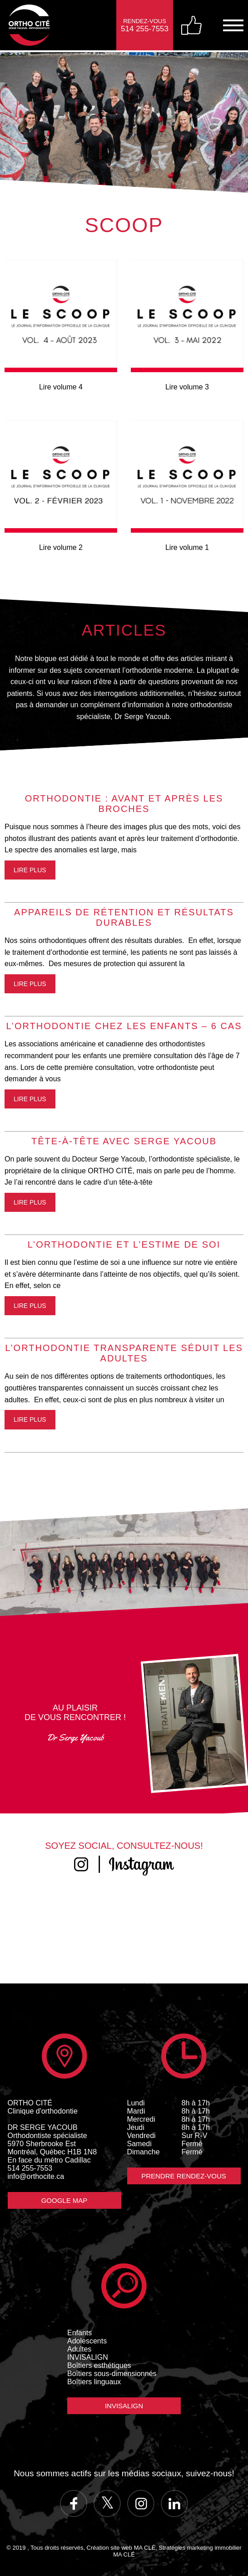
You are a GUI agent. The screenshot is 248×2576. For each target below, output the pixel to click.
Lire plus (30, 870)
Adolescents (87, 2341)
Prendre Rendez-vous (183, 2176)
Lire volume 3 (187, 387)
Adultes (79, 2349)
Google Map (64, 2200)
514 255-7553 (30, 2168)
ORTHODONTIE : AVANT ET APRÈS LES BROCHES (124, 803)
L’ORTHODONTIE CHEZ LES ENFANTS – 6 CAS (124, 1026)
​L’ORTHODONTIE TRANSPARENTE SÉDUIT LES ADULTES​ (124, 1353)
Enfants (79, 2333)
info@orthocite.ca (36, 2176)
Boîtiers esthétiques (99, 2365)
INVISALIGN (87, 2357)
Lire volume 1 (187, 547)
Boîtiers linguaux (94, 2382)
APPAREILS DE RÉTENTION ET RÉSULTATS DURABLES (124, 917)
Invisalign (124, 2406)
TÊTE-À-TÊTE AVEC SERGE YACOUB (124, 1141)
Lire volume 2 (61, 547)
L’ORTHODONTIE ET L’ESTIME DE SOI (124, 1244)
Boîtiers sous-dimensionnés (112, 2373)
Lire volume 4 (61, 387)
